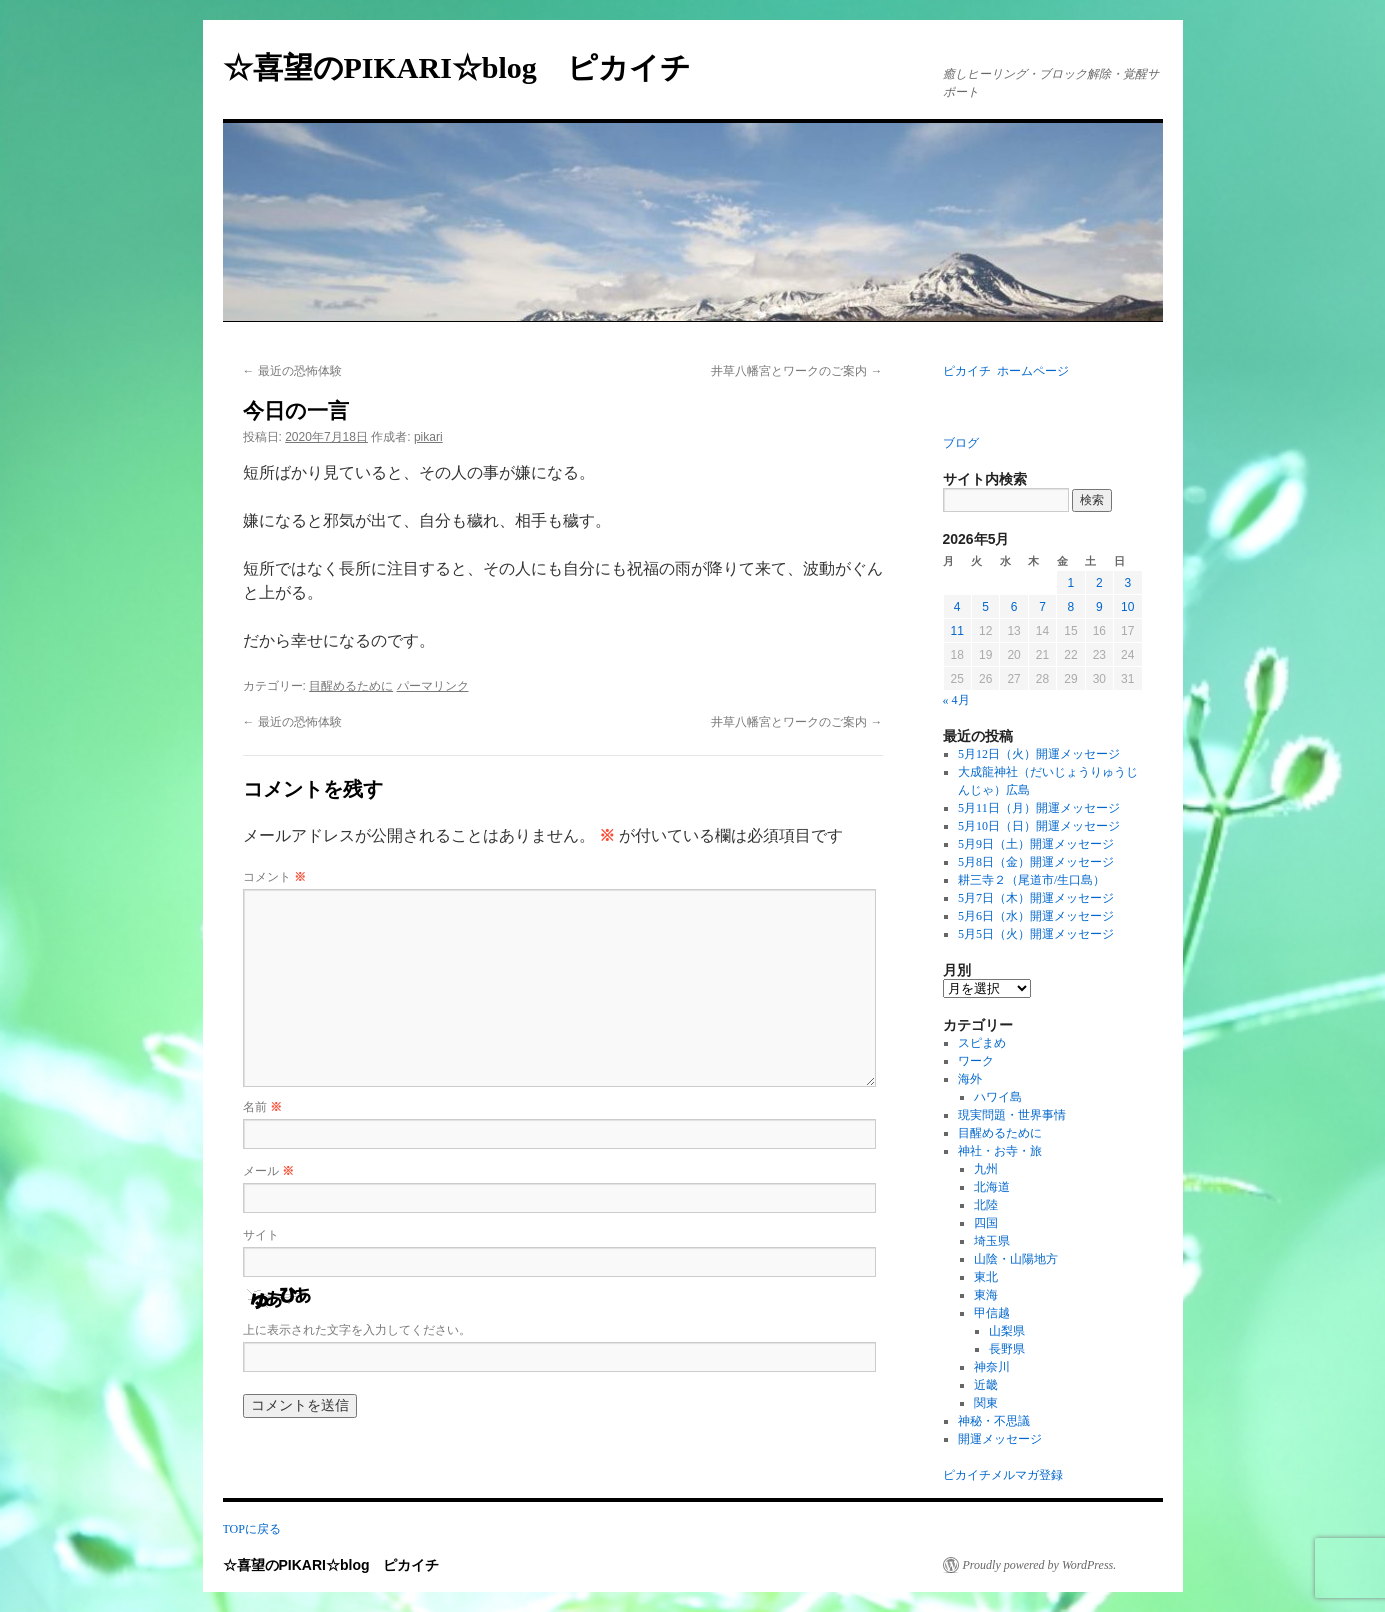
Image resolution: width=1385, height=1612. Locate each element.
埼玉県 (992, 1241)
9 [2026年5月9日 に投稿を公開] (1099, 607)
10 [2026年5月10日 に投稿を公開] (1127, 607)
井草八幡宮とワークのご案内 (796, 371)
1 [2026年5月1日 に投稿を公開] (1071, 583)
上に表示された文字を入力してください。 (357, 1330)
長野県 (1007, 1349)
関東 (986, 1403)
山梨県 (1007, 1331)
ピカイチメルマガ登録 (1003, 1475)
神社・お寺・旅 (1000, 1151)
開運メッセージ (1000, 1439)
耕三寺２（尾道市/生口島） (1031, 880)
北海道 (992, 1187)
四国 (986, 1223)
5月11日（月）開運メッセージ (1039, 808)
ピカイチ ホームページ (1006, 371)
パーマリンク (433, 686)
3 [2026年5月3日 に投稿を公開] (1127, 583)
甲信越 (992, 1313)
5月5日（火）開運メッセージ (1036, 934)
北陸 (986, 1205)
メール (268, 1171)
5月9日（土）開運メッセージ (1036, 844)
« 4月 (956, 700)
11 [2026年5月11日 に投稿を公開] (957, 631)
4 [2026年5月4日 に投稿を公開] (957, 607)
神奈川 (992, 1367)
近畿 (986, 1385)
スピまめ (982, 1043)
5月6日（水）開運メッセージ (1036, 916)
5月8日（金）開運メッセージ (1036, 862)
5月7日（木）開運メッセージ (1036, 898)
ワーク (976, 1061)
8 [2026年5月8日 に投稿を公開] (1071, 607)
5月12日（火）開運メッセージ (1039, 754)
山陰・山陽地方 (1016, 1259)
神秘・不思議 (994, 1421)
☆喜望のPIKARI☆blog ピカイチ (472, 67)
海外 (970, 1079)
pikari (428, 437)
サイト (261, 1235)
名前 (262, 1107)
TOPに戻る (252, 1529)
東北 (986, 1277)
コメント (274, 877)
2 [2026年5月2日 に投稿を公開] (1099, 583)
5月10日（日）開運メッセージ (1039, 826)
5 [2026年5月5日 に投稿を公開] (985, 607)
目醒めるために (351, 686)
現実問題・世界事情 (1012, 1115)
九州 (986, 1169)
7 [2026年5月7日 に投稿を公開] (1042, 607)
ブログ (961, 443)
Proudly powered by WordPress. (1040, 1565)
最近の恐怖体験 (292, 371)
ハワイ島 (998, 1097)
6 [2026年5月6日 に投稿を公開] (1014, 607)
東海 (986, 1295)
